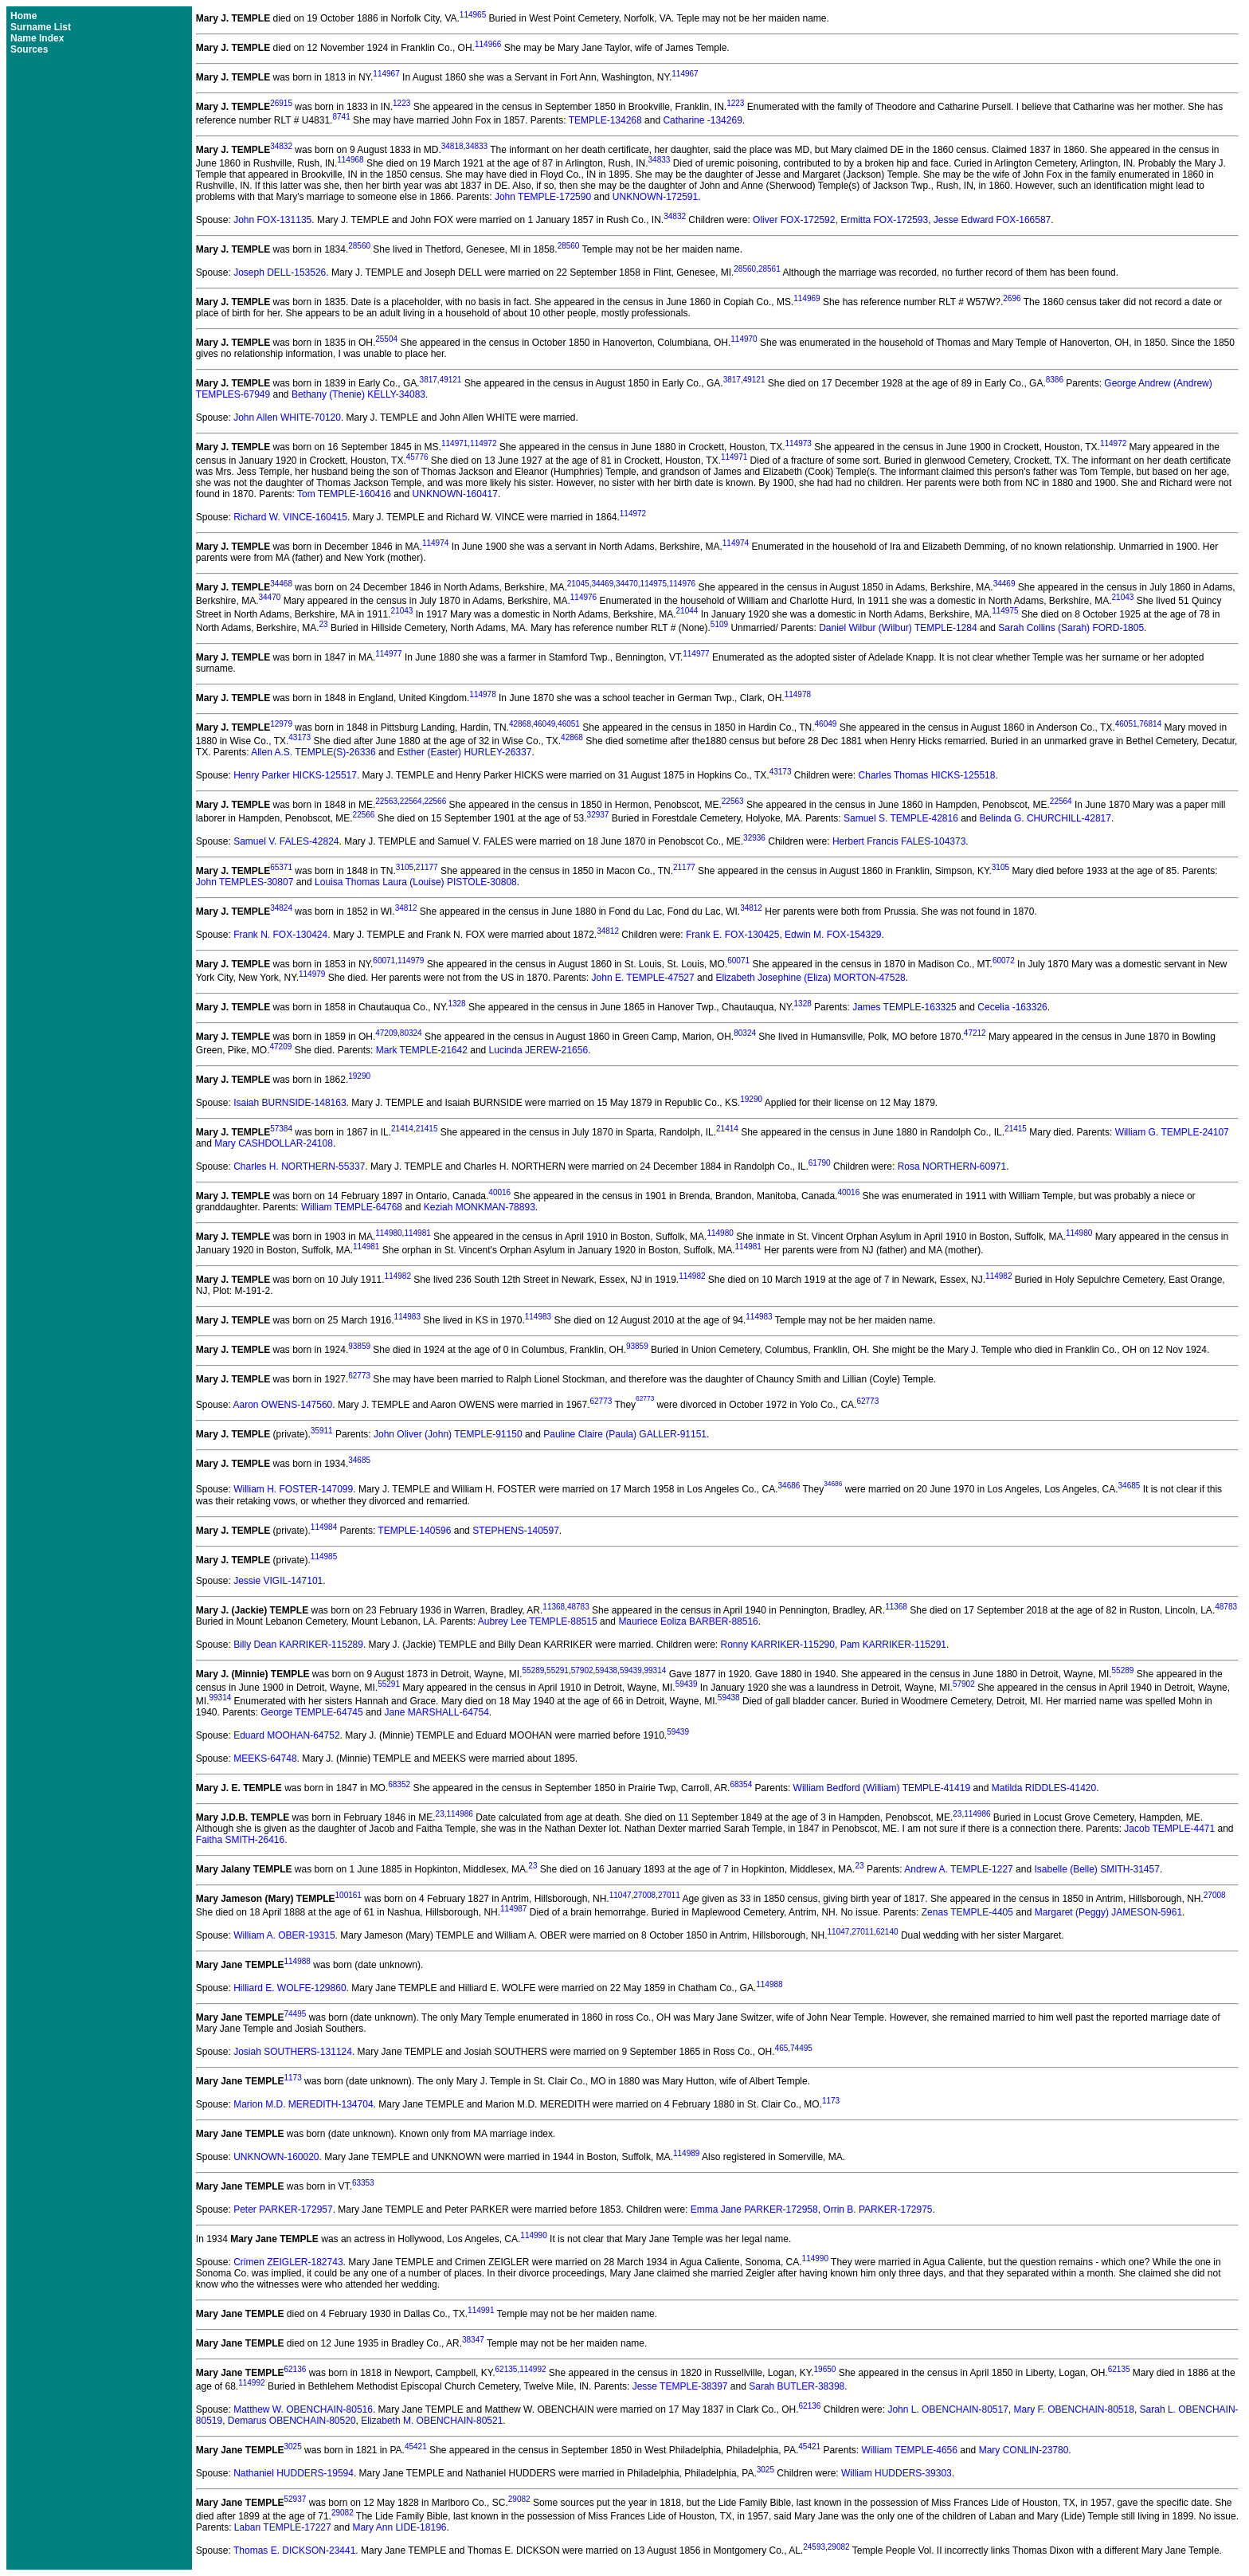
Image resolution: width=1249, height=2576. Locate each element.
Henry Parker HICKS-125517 (295, 775)
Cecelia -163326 (1012, 1007)
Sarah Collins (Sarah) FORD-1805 (1071, 627)
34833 (476, 146)
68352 (399, 1784)
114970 (743, 339)
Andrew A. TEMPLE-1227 (958, 1869)
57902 (582, 1670)
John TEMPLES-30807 (245, 882)
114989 (686, 2153)
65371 (281, 867)
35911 (322, 1430)
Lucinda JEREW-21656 (539, 1050)
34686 (789, 1486)
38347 (473, 2339)
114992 (532, 2369)
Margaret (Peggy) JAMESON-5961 (1108, 1912)
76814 (1150, 723)
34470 (627, 583)
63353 (363, 2182)
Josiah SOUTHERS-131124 (292, 2051)
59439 (631, 1670)
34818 (452, 146)
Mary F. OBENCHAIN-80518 (1074, 2409)
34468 (281, 583)
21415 (427, 1128)
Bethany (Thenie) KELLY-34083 (358, 394)
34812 (406, 908)
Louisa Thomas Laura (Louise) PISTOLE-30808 (416, 882)
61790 (820, 1163)
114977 (388, 653)
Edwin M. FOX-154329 (833, 934)
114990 (533, 2235)
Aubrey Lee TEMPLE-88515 (537, 1621)
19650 (825, 2369)
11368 (553, 1606)
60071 (384, 960)
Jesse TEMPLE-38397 (680, 2386)
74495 (295, 2013)
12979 (281, 723)
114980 (388, 1233)
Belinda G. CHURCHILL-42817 (1045, 818)
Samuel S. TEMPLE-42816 (901, 818)
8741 (341, 116)
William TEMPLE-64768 (351, 1207)
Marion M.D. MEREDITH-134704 (303, 2104)
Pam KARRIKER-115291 (893, 1644)
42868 (520, 723)
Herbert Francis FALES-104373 (898, 841)
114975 (653, 583)
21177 (427, 867)
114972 (483, 443)
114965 (473, 14)
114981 (417, 1233)
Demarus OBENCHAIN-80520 (292, 2420)
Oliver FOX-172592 (794, 219)
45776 (417, 457)
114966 (488, 44)
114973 (798, 443)
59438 (606, 1670)
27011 (669, 1895)
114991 (481, 2310)
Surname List (40, 27)
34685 (359, 1460)
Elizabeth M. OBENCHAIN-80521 (432, 2420)
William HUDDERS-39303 (896, 2473)
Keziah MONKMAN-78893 (479, 1207)
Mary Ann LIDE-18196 (399, 2527)
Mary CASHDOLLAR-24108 (273, 1143)
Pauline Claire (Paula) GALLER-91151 (625, 1434)
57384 (281, 1128)
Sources (29, 49)
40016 (499, 1192)
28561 (769, 269)
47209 (386, 1033)
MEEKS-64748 (264, 1758)
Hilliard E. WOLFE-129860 (289, 1988)
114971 (454, 443)
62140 (887, 1931)
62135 (506, 2369)
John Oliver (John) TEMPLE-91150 (448, 1434)
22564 (411, 801)
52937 (295, 2499)
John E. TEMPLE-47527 (643, 977)
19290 (359, 1076)
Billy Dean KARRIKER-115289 (298, 1644)
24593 (814, 2547)
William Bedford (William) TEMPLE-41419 (882, 1788)
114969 (806, 298)
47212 (975, 1033)
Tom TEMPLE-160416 (344, 494)
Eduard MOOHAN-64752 (286, 1735)
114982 (398, 1276)
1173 (293, 2077)
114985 (324, 1556)
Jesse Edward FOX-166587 (992, 219)
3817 (428, 379)
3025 (293, 2446)
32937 (598, 814)
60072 (1004, 960)
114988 (297, 1961)
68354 (741, 1784)
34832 (281, 146)
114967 (386, 73)
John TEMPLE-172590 (543, 196)
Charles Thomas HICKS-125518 (927, 775)
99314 (655, 1670)
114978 (482, 694)
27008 (644, 1895)
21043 (1123, 597)
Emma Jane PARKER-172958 (754, 2209)
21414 (402, 1128)
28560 (359, 245)
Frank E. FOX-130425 (732, 934)
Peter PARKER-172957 (283, 2209)
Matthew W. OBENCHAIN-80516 (303, 2409)
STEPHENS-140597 (515, 1530)
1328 (456, 1003)
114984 (324, 1527)
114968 (350, 159)
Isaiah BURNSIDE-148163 (289, 1102)
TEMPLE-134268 (605, 120)
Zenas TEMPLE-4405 (967, 1912)
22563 (386, 801)
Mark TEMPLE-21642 (422, 1050)
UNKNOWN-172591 (655, 196)
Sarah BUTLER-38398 (796, 2386)
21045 (578, 583)
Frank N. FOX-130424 (280, 934)
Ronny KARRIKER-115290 (778, 1644)
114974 (435, 543)
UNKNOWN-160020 (276, 2156)
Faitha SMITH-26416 (240, 1839)
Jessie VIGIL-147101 (278, 1580)
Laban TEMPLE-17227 (282, 2527)
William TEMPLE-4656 (909, 2450)
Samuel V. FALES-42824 (286, 841)
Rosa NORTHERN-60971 (952, 1166)
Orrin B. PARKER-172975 (877, 2209)
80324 (411, 1033)
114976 (682, 583)
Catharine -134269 (702, 120)
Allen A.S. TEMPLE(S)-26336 (313, 752)
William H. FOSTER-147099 (293, 1490)
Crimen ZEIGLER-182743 (288, 2262)
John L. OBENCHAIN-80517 (947, 2409)
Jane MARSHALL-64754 (436, 1712)
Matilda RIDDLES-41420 (1044, 1788)
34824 (281, 908)
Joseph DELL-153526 (279, 272)
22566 (435, 801)
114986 (459, 1813)
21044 (687, 610)
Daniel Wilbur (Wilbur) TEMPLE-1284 (898, 627)
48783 (578, 1606)
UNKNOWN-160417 (455, 494)
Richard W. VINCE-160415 (290, 517)
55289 (534, 1670)
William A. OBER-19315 (284, 1935)
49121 (451, 379)
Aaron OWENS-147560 (283, 1404)
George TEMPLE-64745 (311, 1712)
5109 (719, 624)
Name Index (37, 38)
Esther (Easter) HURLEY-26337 (464, 752)
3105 (404, 867)
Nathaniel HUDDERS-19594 (293, 2473)
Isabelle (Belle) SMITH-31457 (1096, 1869)
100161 (348, 1895)
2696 (1011, 298)
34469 (602, 583)
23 (323, 624)
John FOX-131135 (272, 219)
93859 (359, 1346)
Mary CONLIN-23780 (1024, 2450)
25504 (386, 339)
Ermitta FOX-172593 (884, 219)
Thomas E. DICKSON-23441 (294, 2550)
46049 (545, 723)
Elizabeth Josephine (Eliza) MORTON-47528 (810, 977)
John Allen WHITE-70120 (287, 417)
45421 (416, 2446)
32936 (754, 837)
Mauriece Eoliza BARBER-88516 (688, 1621)
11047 (620, 1895)
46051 (569, 723)
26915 (281, 103)
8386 (1054, 379)
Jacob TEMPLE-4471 (1169, 1828)
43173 (299, 737)
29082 (519, 2499)
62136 (295, 2369)
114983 (407, 1316)
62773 (359, 1375)
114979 (410, 960)
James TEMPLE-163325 (904, 1007)
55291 (557, 1670)
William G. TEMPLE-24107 (1172, 1132)
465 (782, 2048)
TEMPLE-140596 (414, 1530)
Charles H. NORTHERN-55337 (299, 1166)
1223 (401, 103)
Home (23, 16)
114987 (513, 1908)
